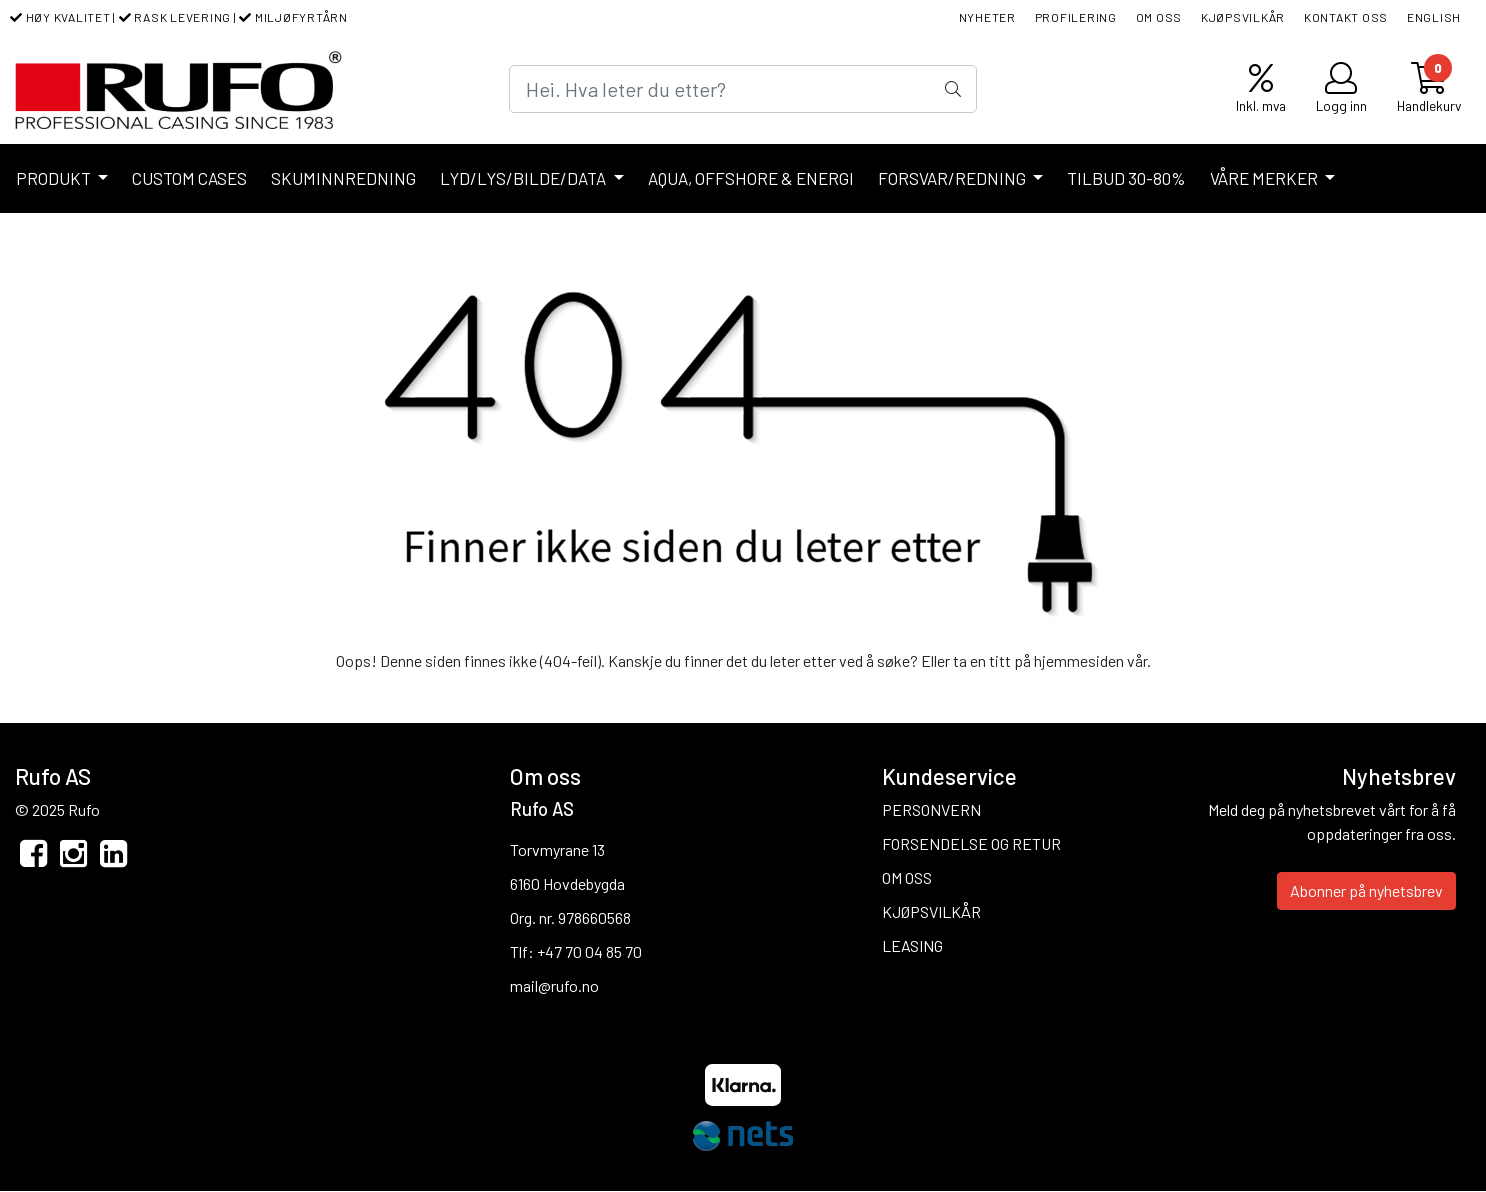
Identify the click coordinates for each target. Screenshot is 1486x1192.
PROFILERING (1076, 17)
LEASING (912, 945)
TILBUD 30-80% (1126, 178)
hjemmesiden (1079, 660)
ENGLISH (1434, 17)
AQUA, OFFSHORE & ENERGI (751, 178)
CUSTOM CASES (189, 178)
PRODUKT (55, 178)
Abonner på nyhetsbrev (1366, 890)
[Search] (743, 89)
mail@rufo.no (554, 985)
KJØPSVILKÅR (1243, 17)
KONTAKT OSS (1346, 17)
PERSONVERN (931, 809)
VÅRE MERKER (1265, 178)
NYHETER (987, 17)
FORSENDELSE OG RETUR (971, 843)
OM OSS (1159, 17)
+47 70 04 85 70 (589, 951)
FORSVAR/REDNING (953, 178)
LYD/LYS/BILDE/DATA (524, 178)
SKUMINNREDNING (343, 178)
